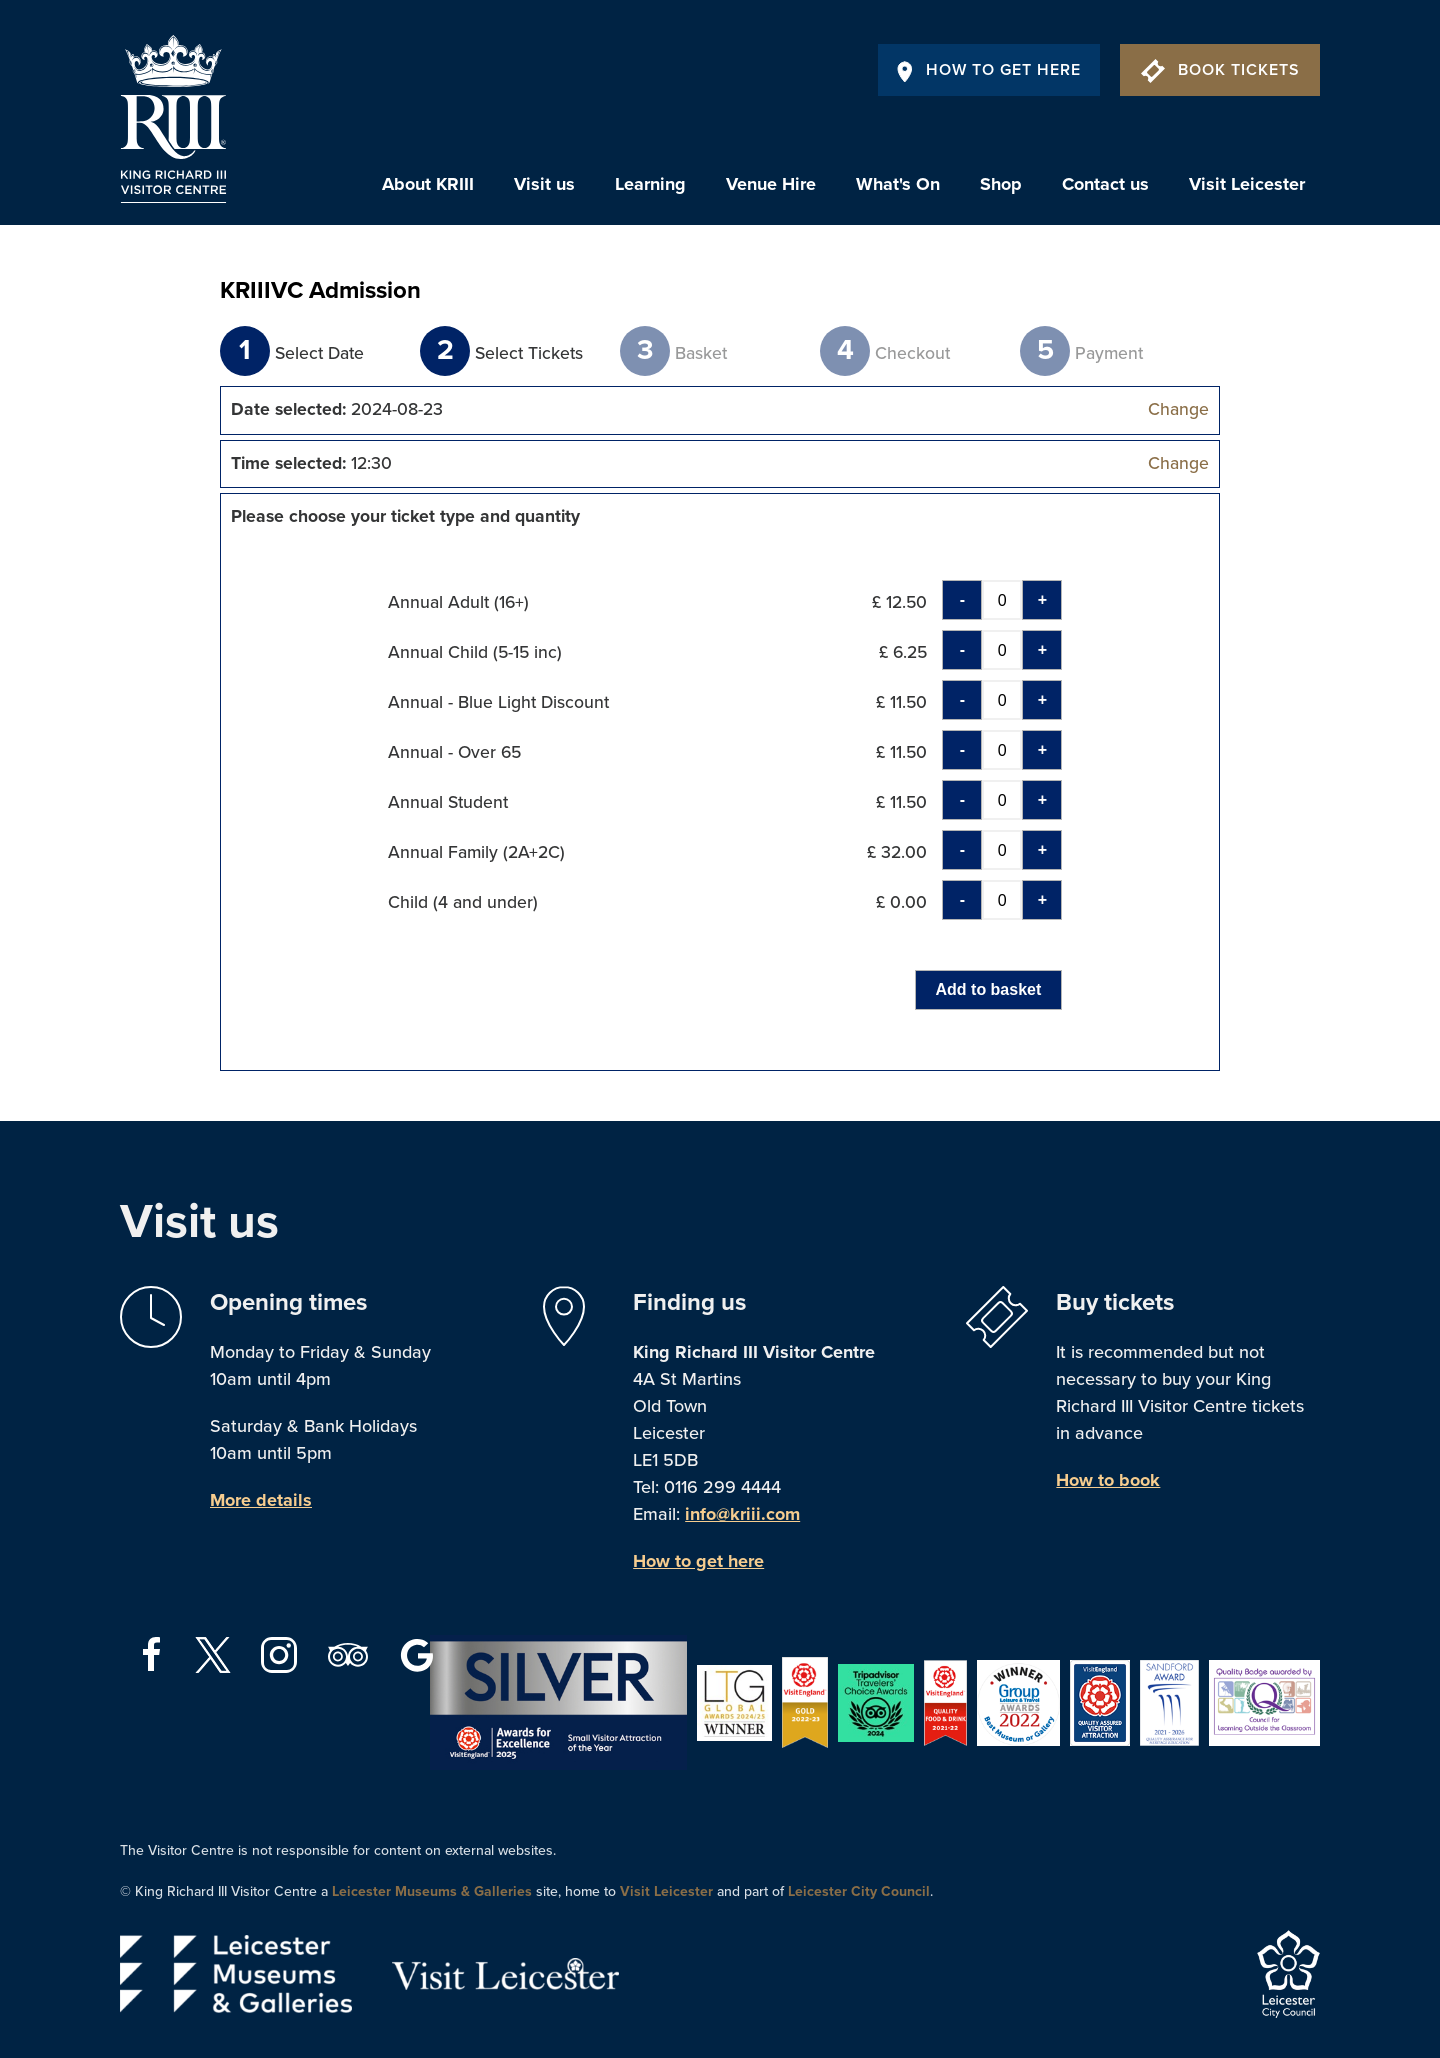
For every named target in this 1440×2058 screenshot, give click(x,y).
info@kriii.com (742, 1514)
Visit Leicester (1247, 184)
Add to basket (989, 989)
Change (1178, 409)
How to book (1108, 1480)
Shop (1001, 184)
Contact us (1105, 184)
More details (261, 1500)
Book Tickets (1220, 70)
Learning (650, 184)
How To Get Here (989, 70)
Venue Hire (771, 184)
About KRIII (428, 184)
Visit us (544, 184)
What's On (898, 184)
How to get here (698, 1561)
